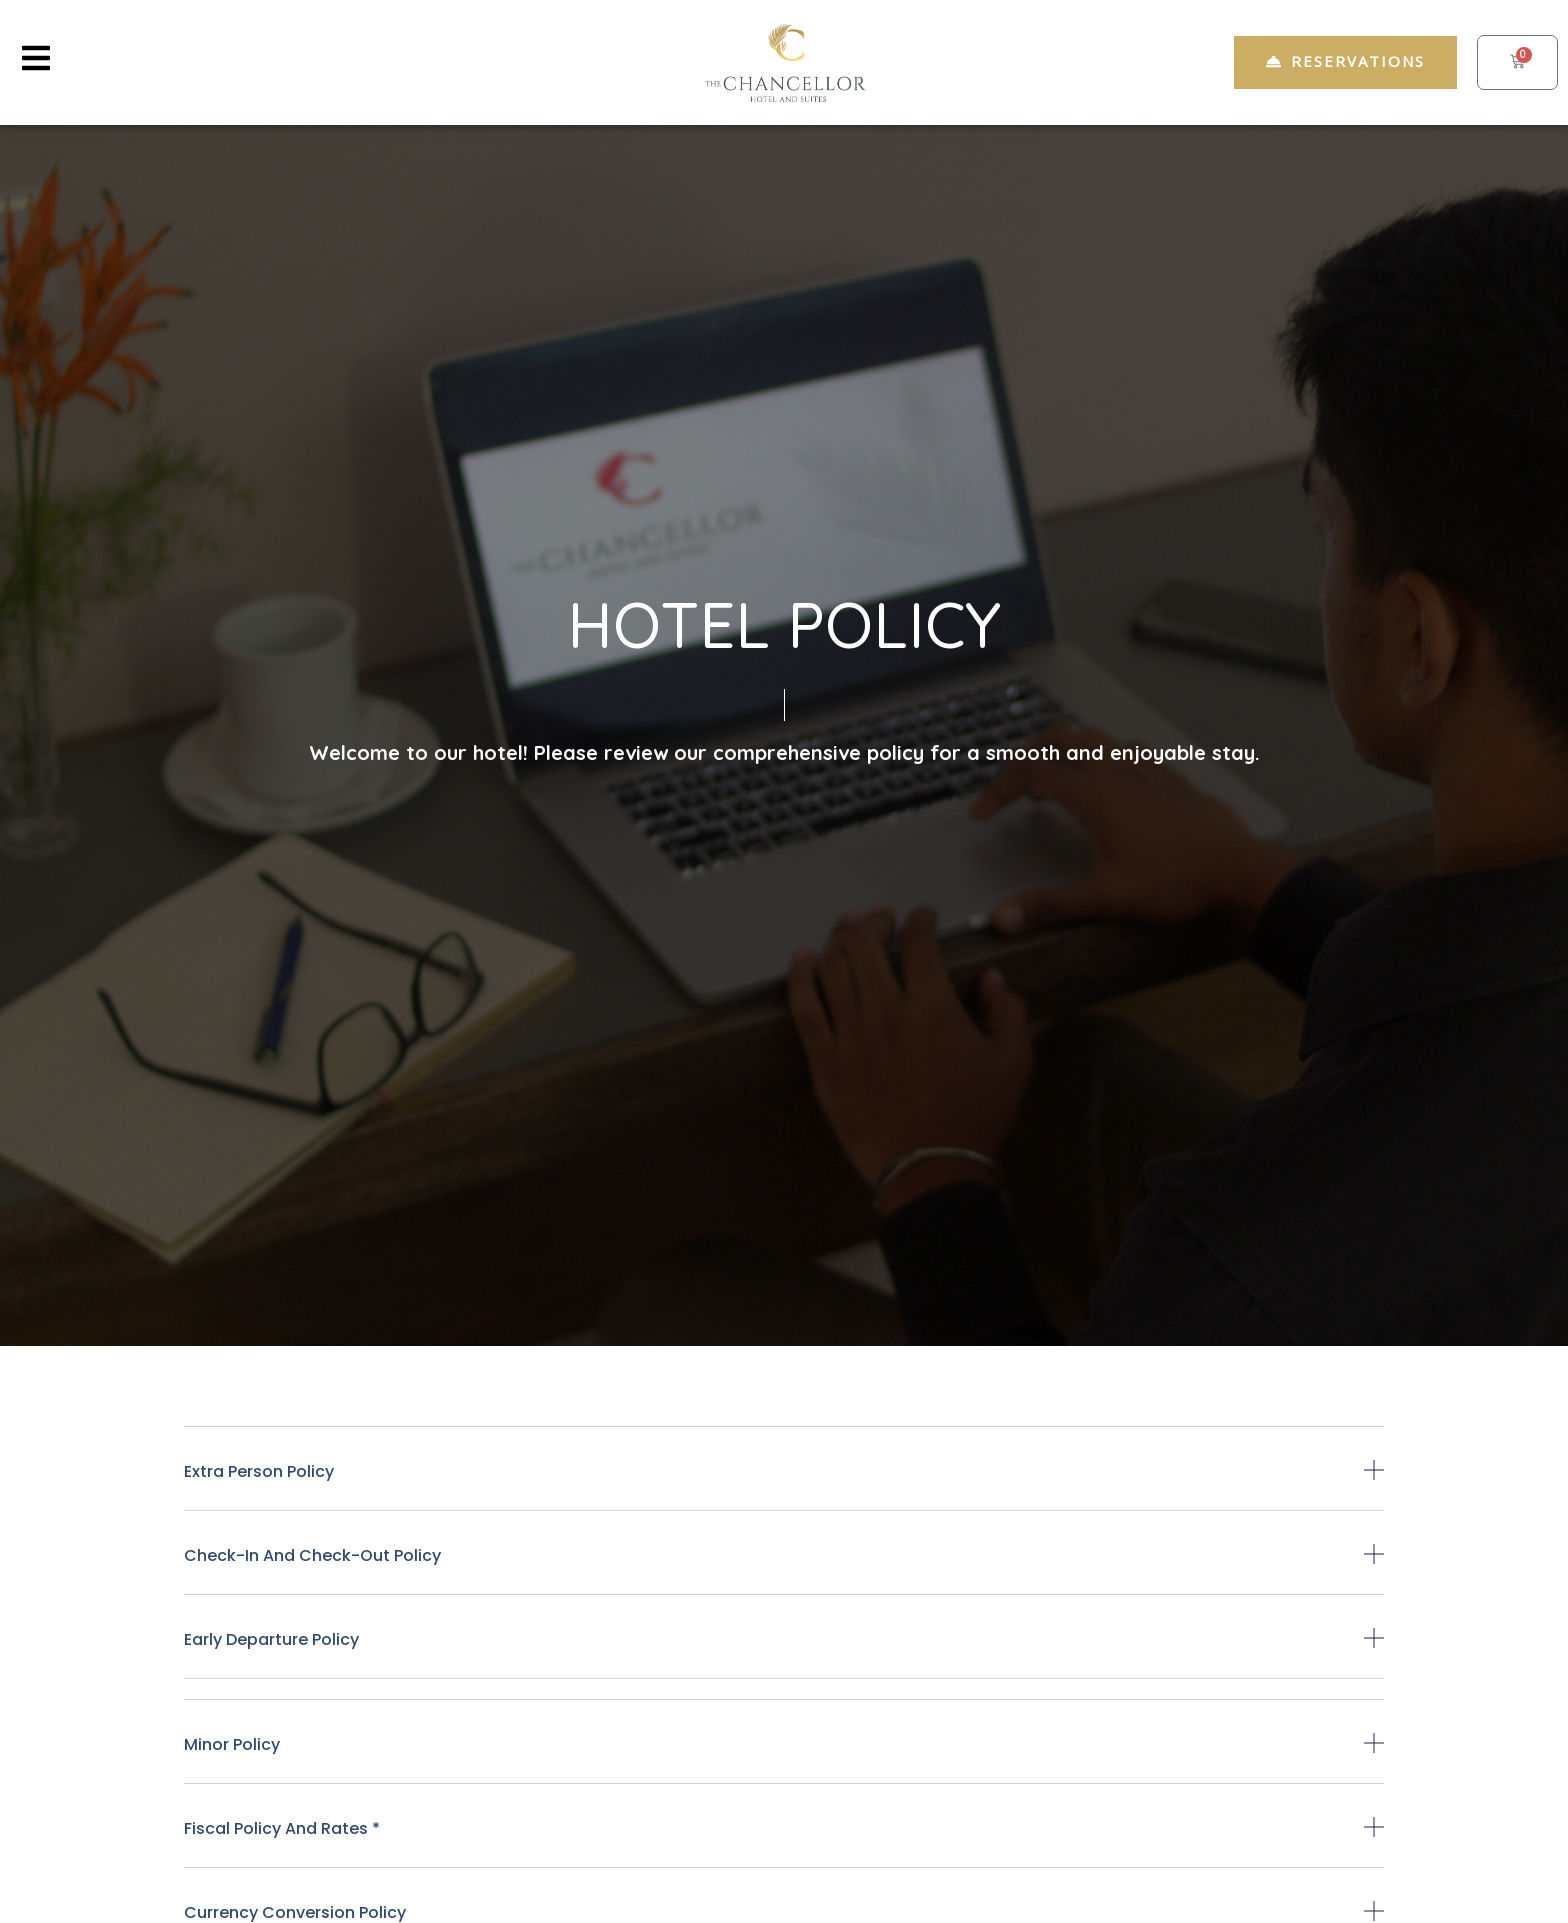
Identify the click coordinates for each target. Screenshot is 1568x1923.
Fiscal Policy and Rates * (282, 1828)
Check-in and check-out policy (312, 1555)
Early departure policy (271, 1639)
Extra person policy (259, 1471)
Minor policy (232, 1744)
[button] (784, 1485)
